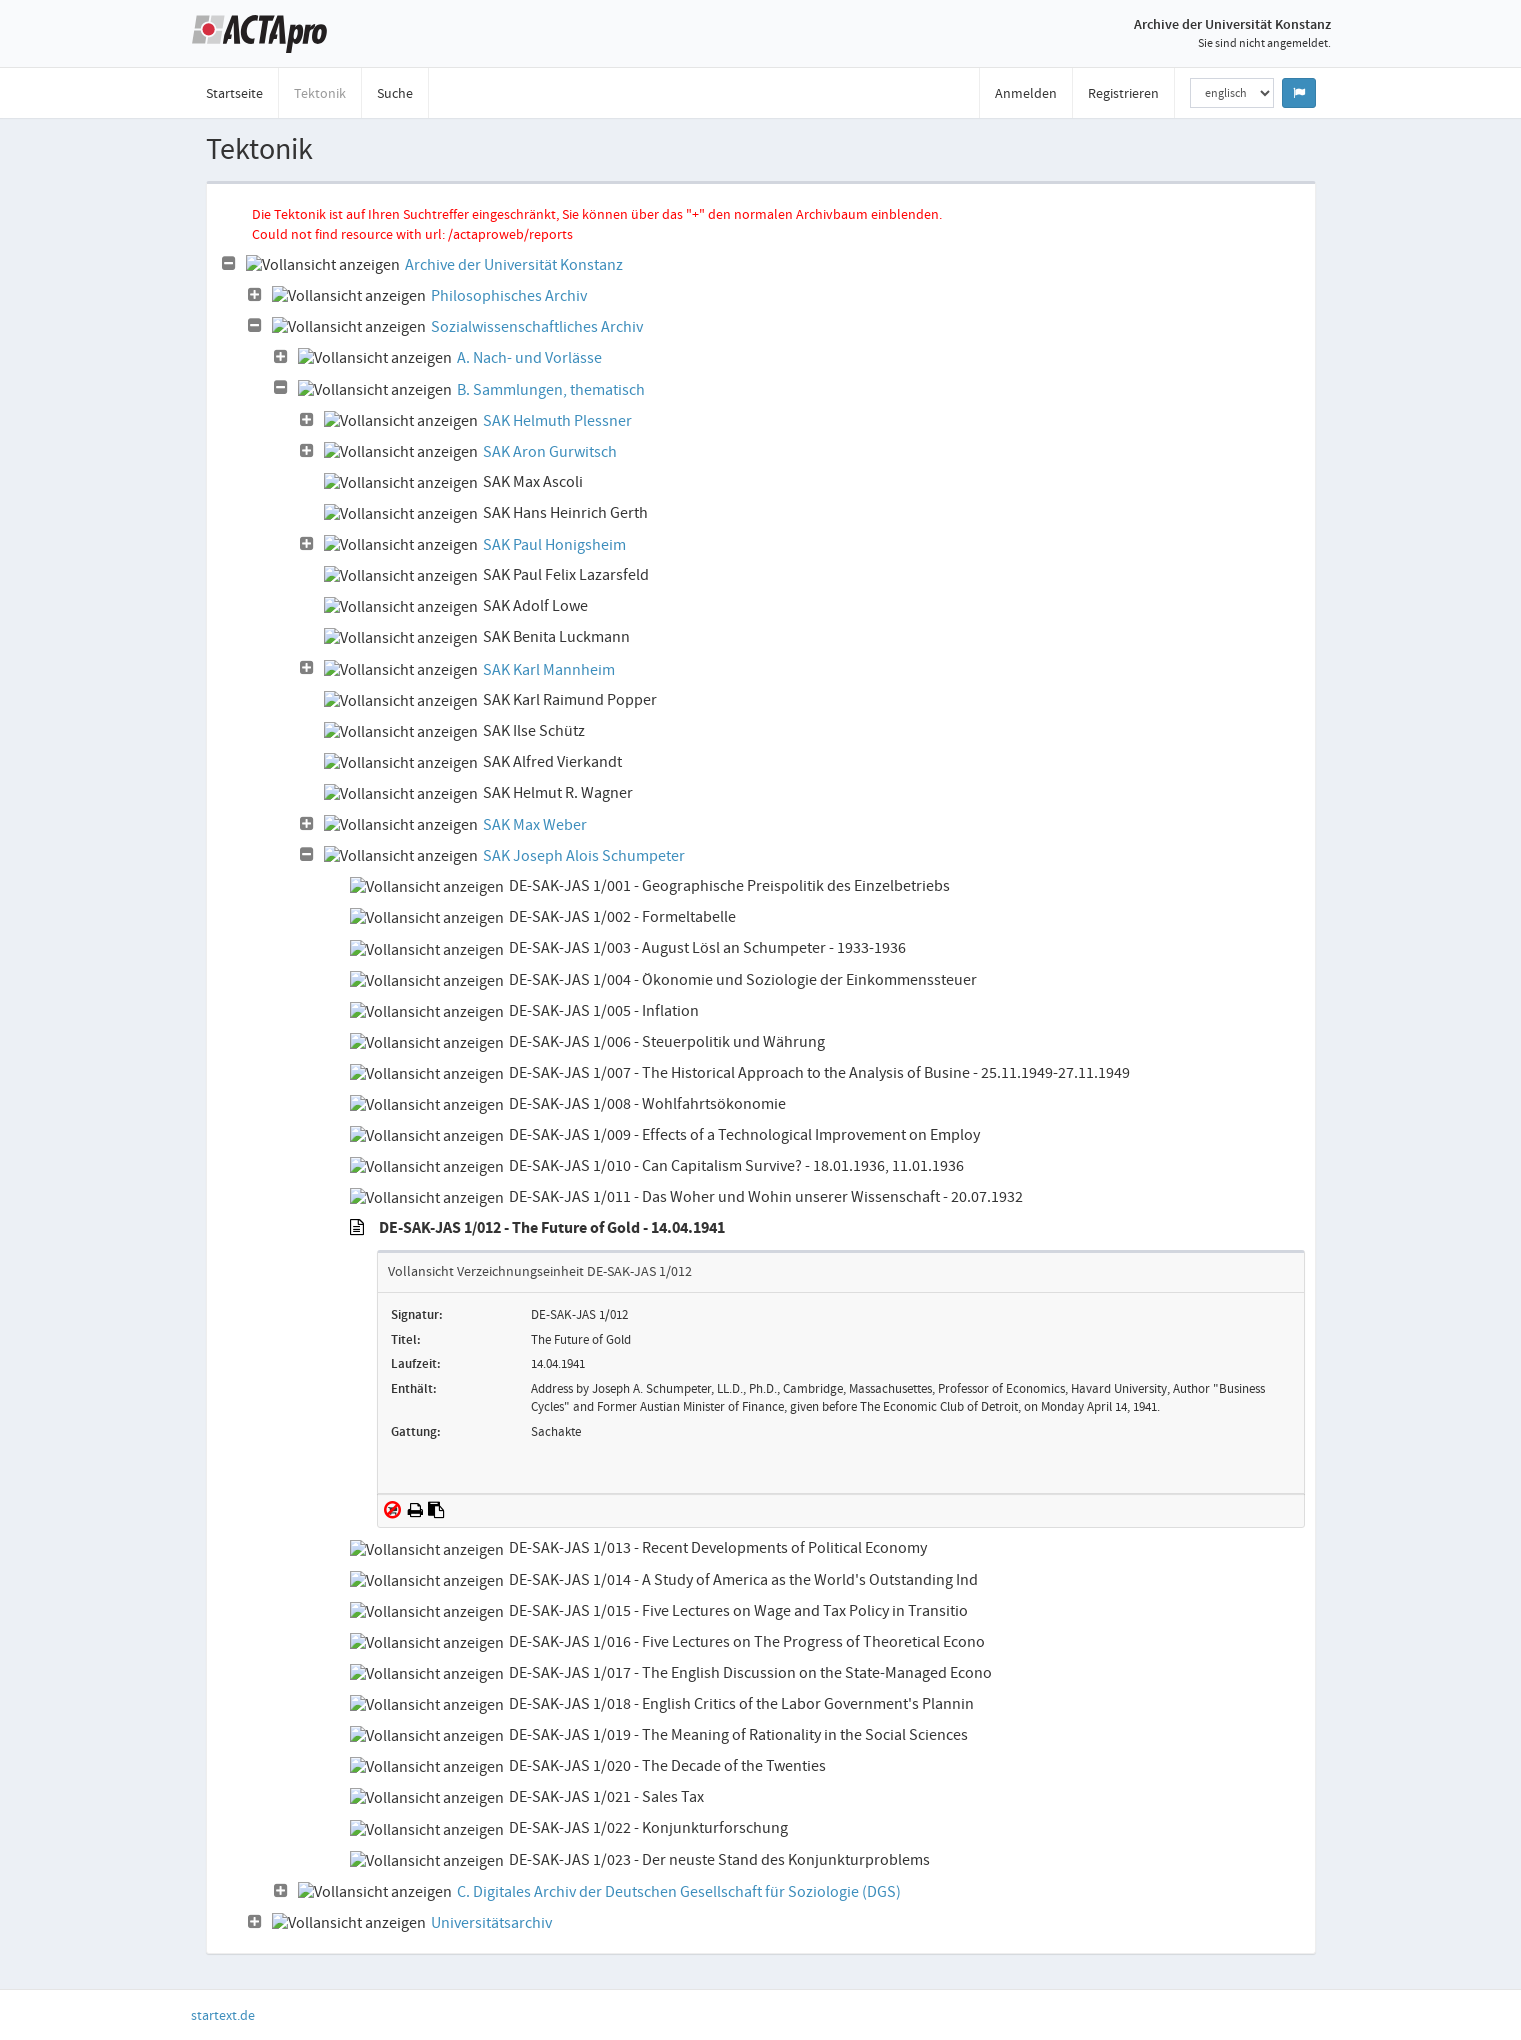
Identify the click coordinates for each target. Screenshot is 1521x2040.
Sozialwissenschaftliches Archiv (537, 327)
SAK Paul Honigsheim (554, 545)
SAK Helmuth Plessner (557, 421)
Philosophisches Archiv (509, 296)
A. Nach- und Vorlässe (529, 358)
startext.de (223, 2015)
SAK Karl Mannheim (549, 670)
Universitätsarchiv (491, 1923)
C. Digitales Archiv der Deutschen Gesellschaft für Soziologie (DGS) (679, 1892)
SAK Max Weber (535, 825)
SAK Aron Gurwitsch (550, 452)
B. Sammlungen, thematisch (551, 390)
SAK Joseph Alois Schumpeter (584, 856)
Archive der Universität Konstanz (514, 265)
